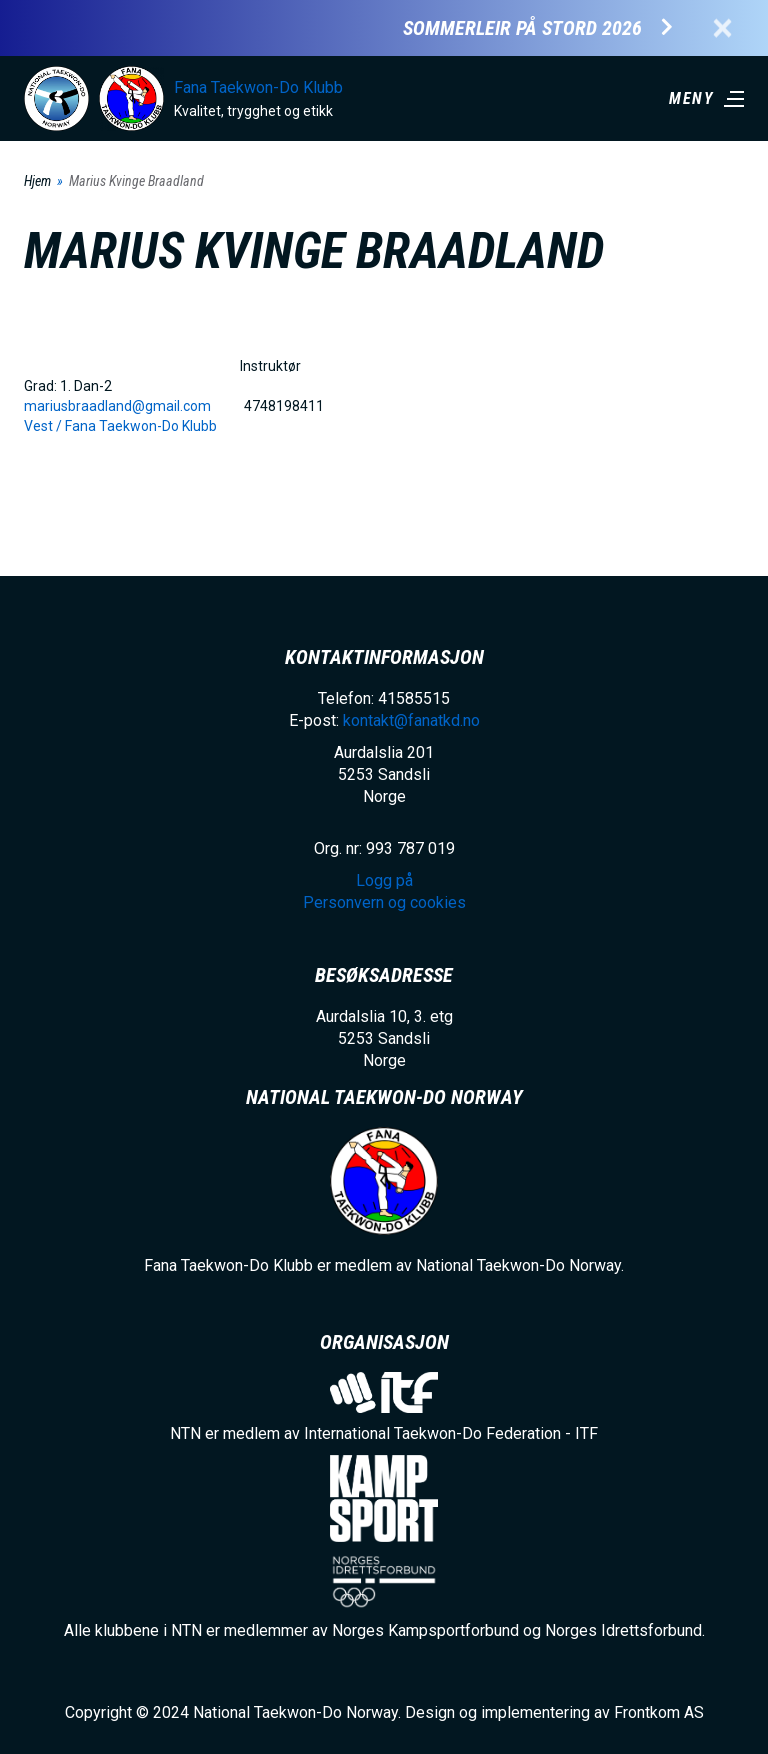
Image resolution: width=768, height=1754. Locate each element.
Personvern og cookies (384, 902)
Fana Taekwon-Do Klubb (258, 87)
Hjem (37, 181)
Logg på (384, 880)
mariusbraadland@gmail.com (117, 406)
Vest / (44, 426)
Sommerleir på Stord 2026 (522, 28)
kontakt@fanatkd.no (411, 720)
